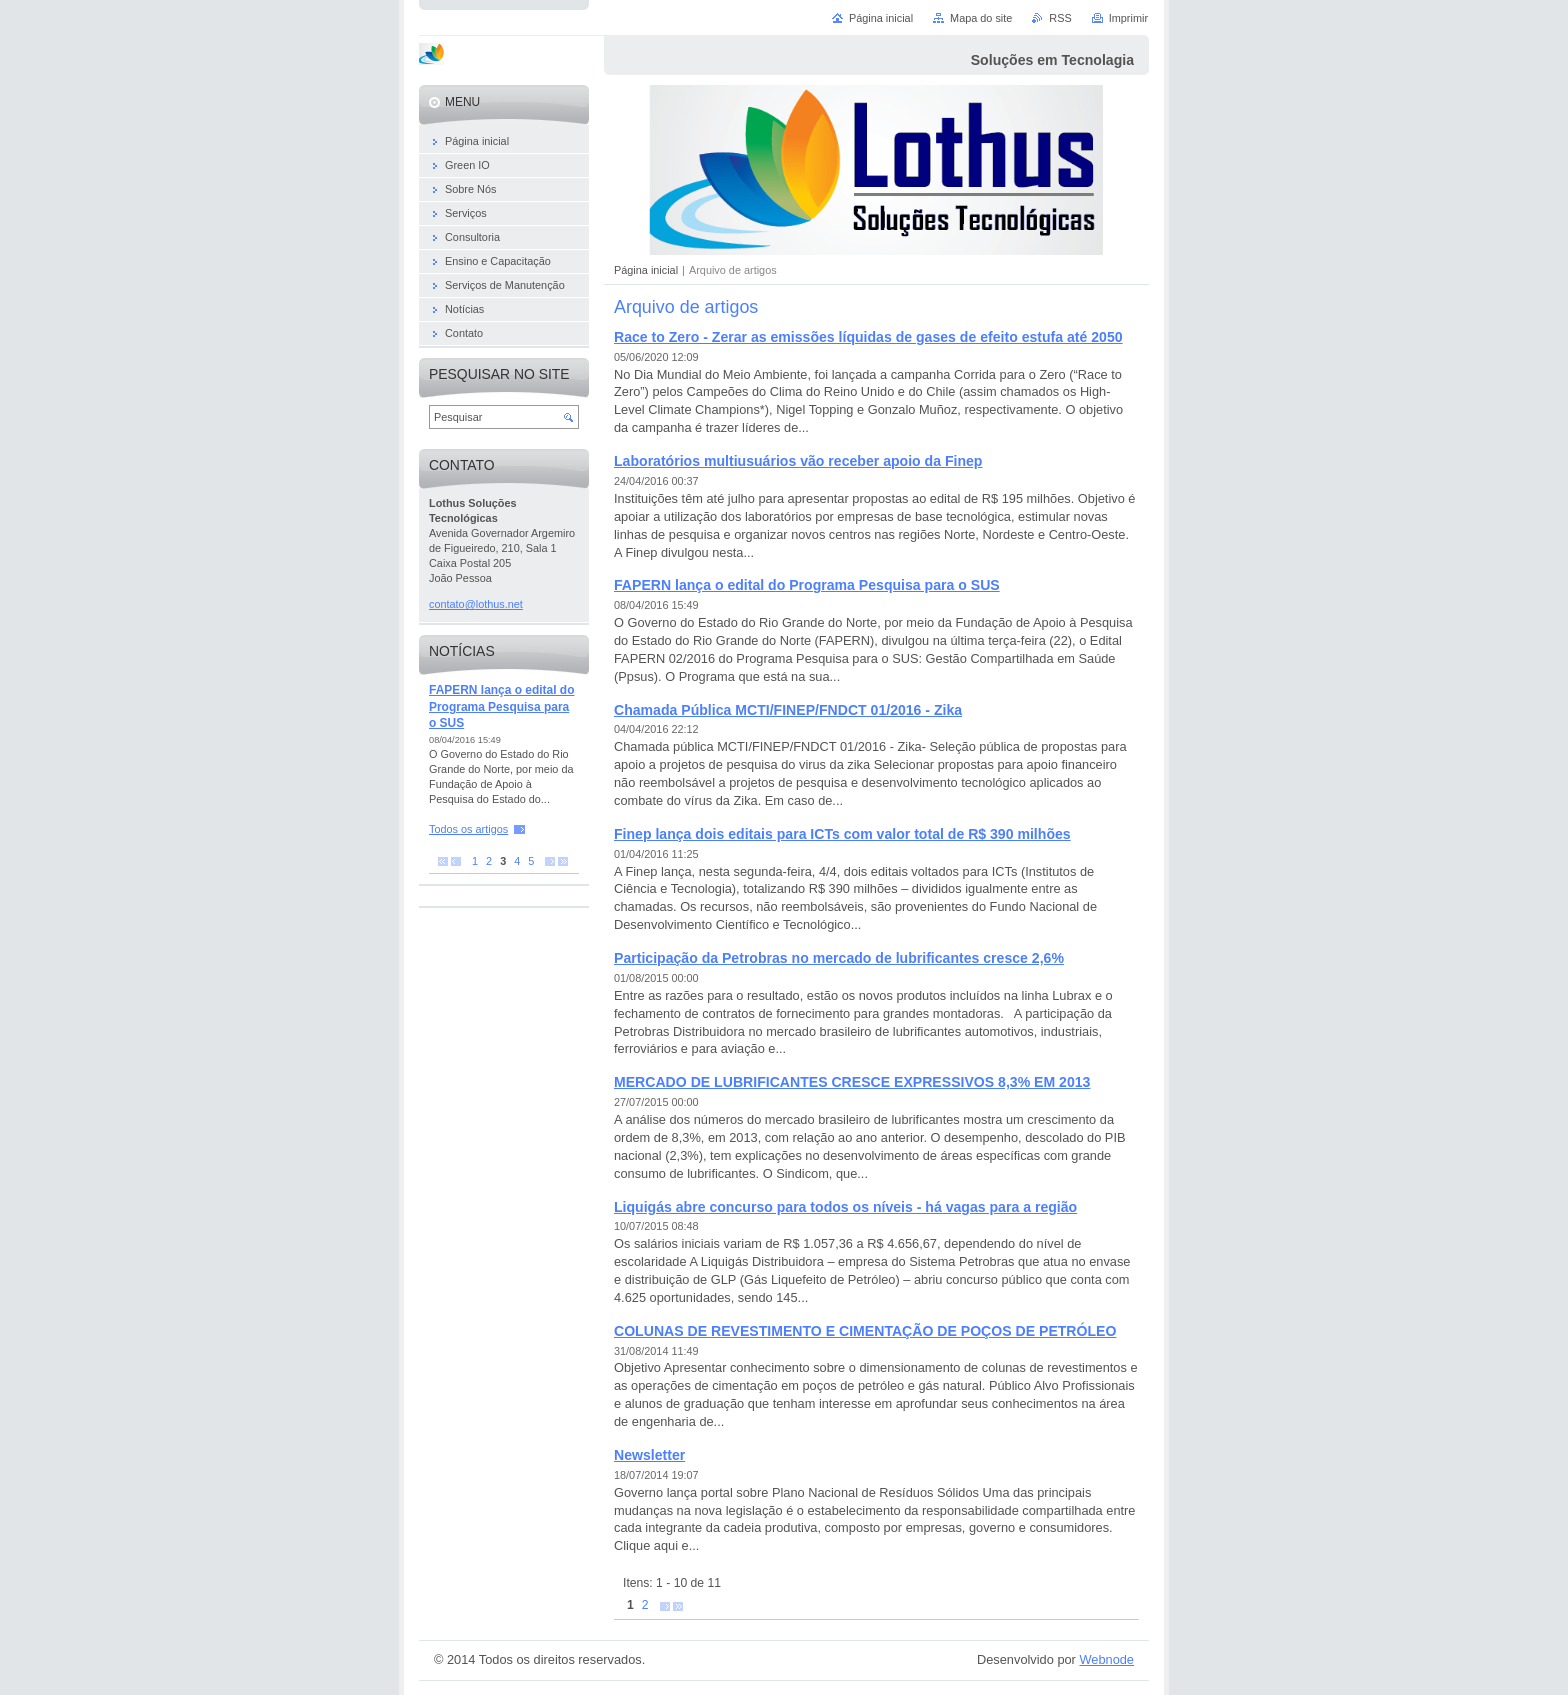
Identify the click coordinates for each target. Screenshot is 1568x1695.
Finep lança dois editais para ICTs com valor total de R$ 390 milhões (842, 834)
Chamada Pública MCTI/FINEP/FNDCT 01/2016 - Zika (788, 710)
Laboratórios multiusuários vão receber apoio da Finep (798, 461)
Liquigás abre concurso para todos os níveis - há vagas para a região (845, 1207)
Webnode (1106, 1659)
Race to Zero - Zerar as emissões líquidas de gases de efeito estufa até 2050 (868, 337)
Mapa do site (981, 18)
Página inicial (646, 270)
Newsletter (649, 1455)
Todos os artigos (468, 829)
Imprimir (1128, 18)
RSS (1060, 18)
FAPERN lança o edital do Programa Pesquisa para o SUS (807, 585)
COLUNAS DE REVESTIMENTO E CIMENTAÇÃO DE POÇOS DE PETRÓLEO (865, 1331)
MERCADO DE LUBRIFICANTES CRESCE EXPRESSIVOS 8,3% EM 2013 (852, 1082)
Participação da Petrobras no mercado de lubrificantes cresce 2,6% (839, 958)
